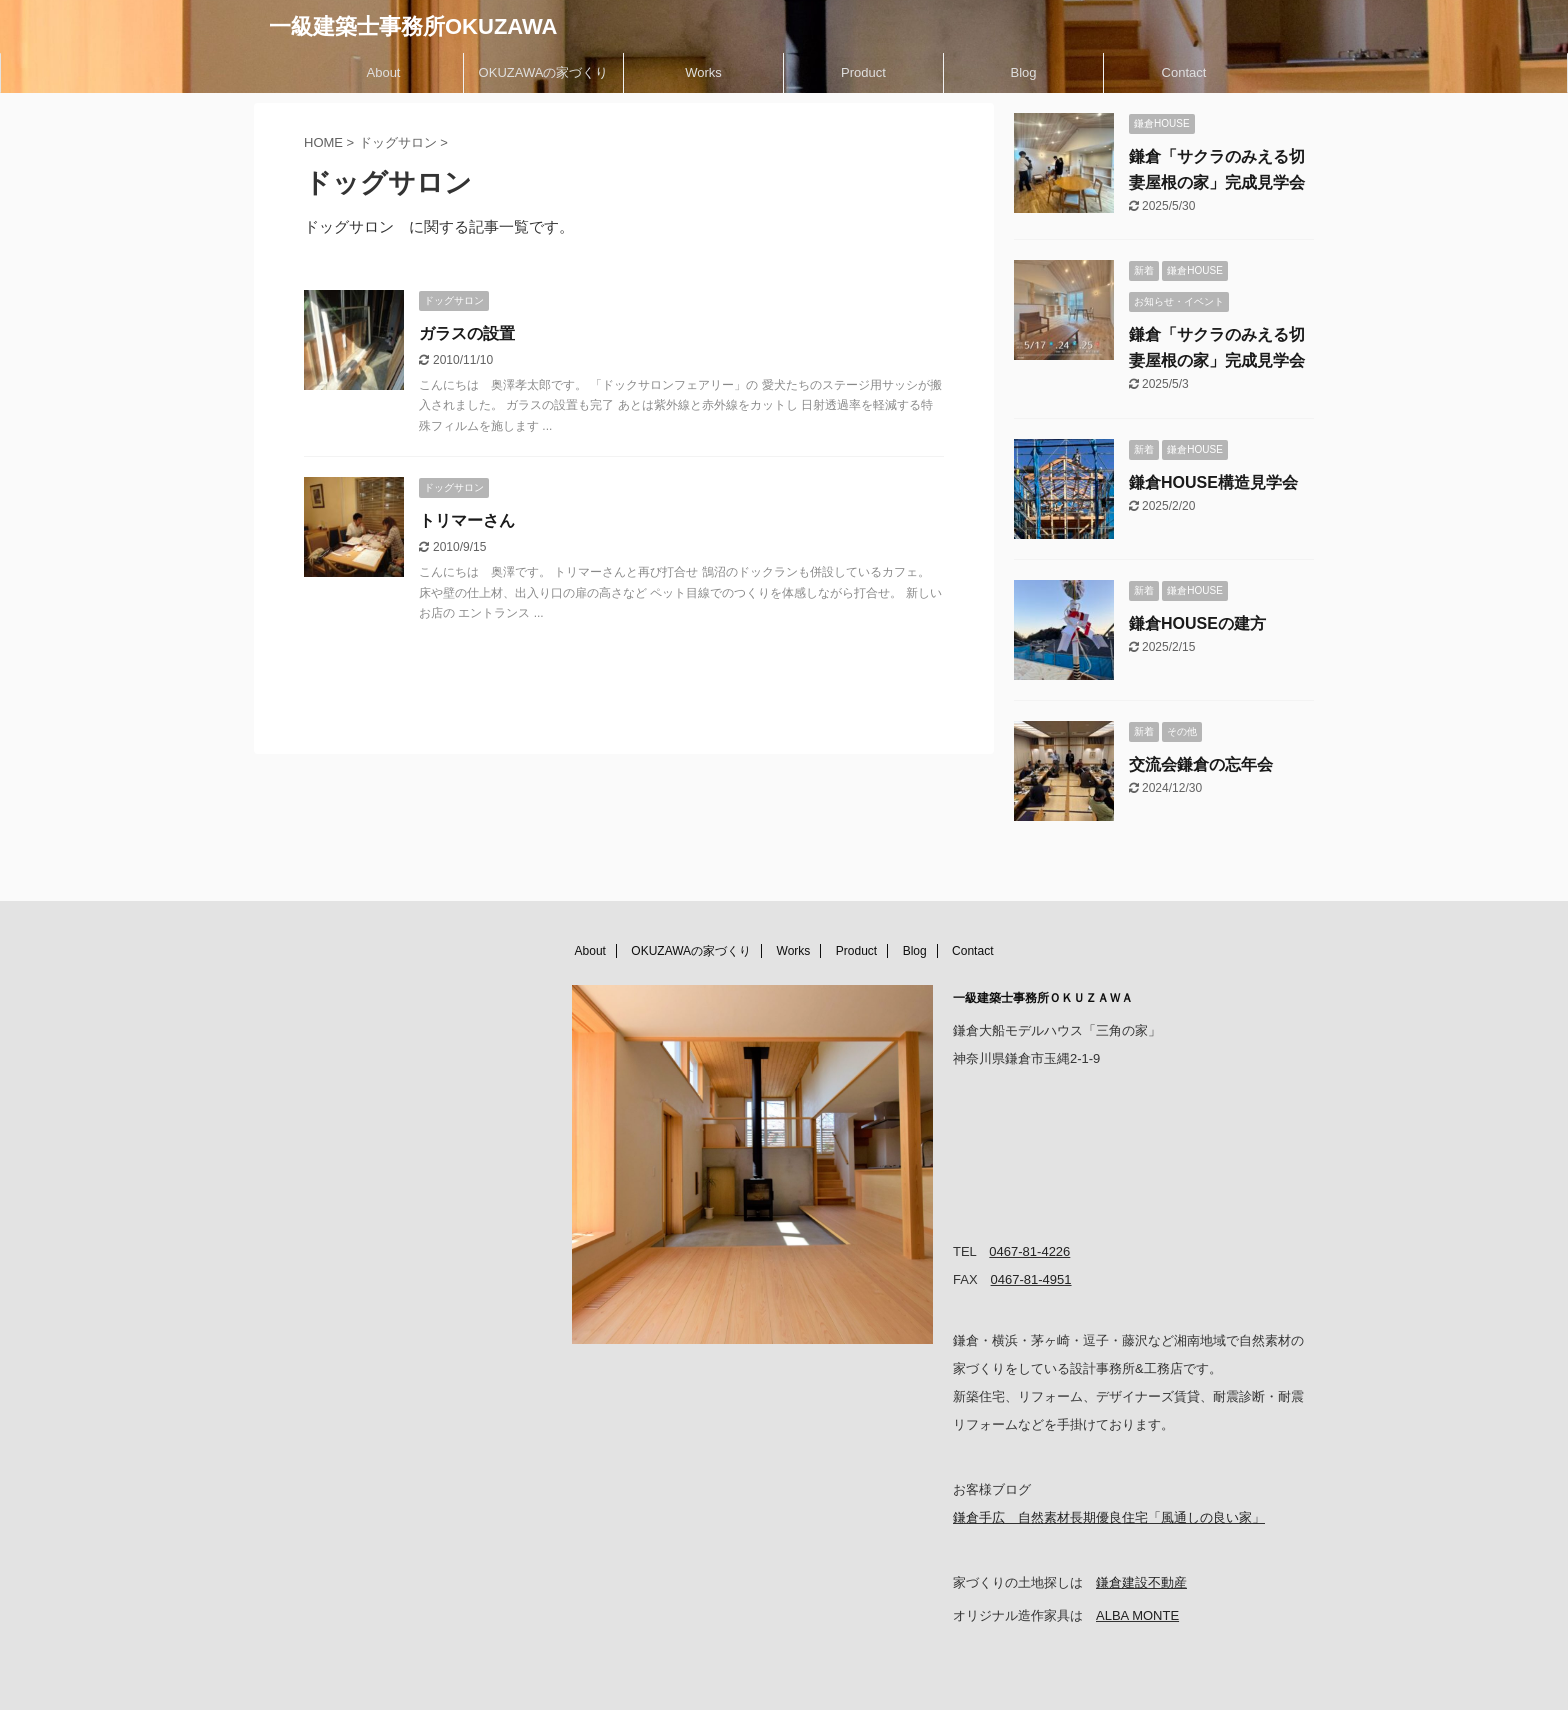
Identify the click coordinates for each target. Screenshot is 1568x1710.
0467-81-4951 (1031, 1279)
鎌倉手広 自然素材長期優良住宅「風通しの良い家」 (1109, 1517)
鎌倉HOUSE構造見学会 (1213, 482)
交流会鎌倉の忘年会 (1201, 764)
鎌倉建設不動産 (1141, 1582)
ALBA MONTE (1137, 1615)
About (384, 72)
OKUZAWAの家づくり (544, 72)
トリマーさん (467, 520)
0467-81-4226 (1029, 1251)
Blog (1023, 72)
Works (703, 72)
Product (863, 72)
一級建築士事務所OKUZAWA (413, 26)
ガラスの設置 (467, 333)
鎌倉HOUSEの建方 (1197, 623)
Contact (1184, 72)
